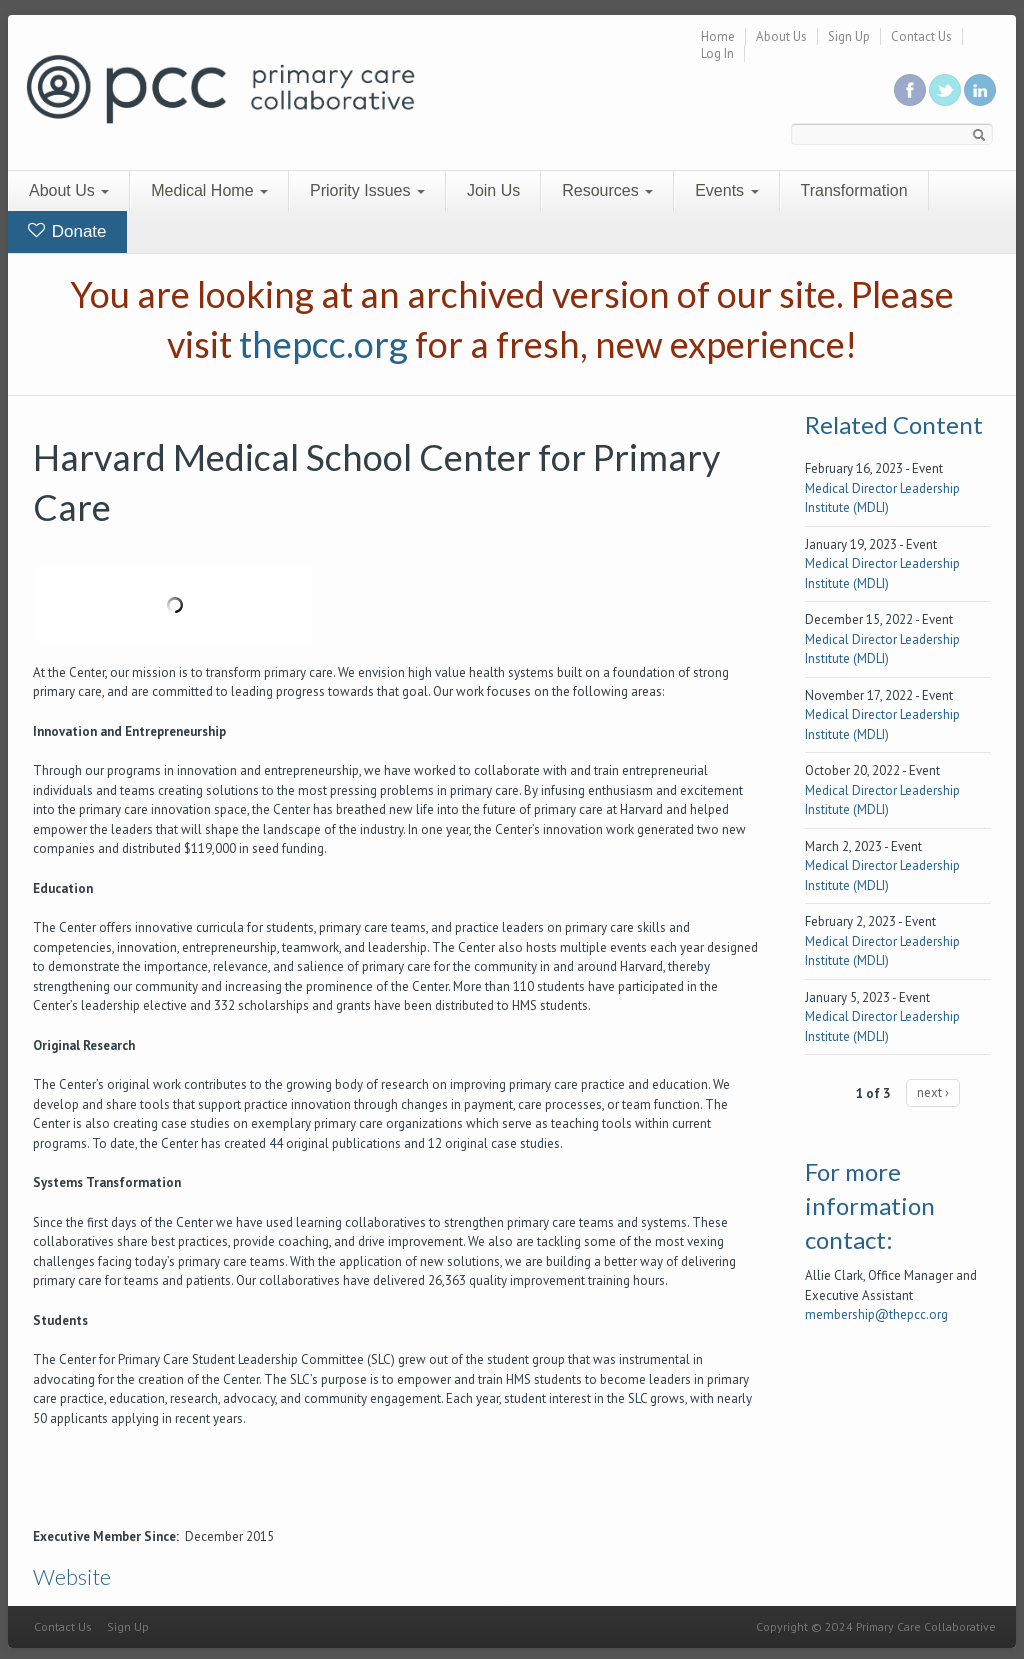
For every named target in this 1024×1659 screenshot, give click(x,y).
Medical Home (209, 190)
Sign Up (849, 36)
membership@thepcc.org (876, 1314)
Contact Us (921, 36)
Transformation (854, 190)
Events (726, 190)
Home (718, 36)
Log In (717, 53)
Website (72, 1576)
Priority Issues (367, 190)
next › (933, 1092)
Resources (607, 190)
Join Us (493, 190)
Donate (67, 231)
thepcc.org (323, 344)
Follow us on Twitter (945, 90)
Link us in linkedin (980, 90)
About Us (781, 36)
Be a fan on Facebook (910, 90)
